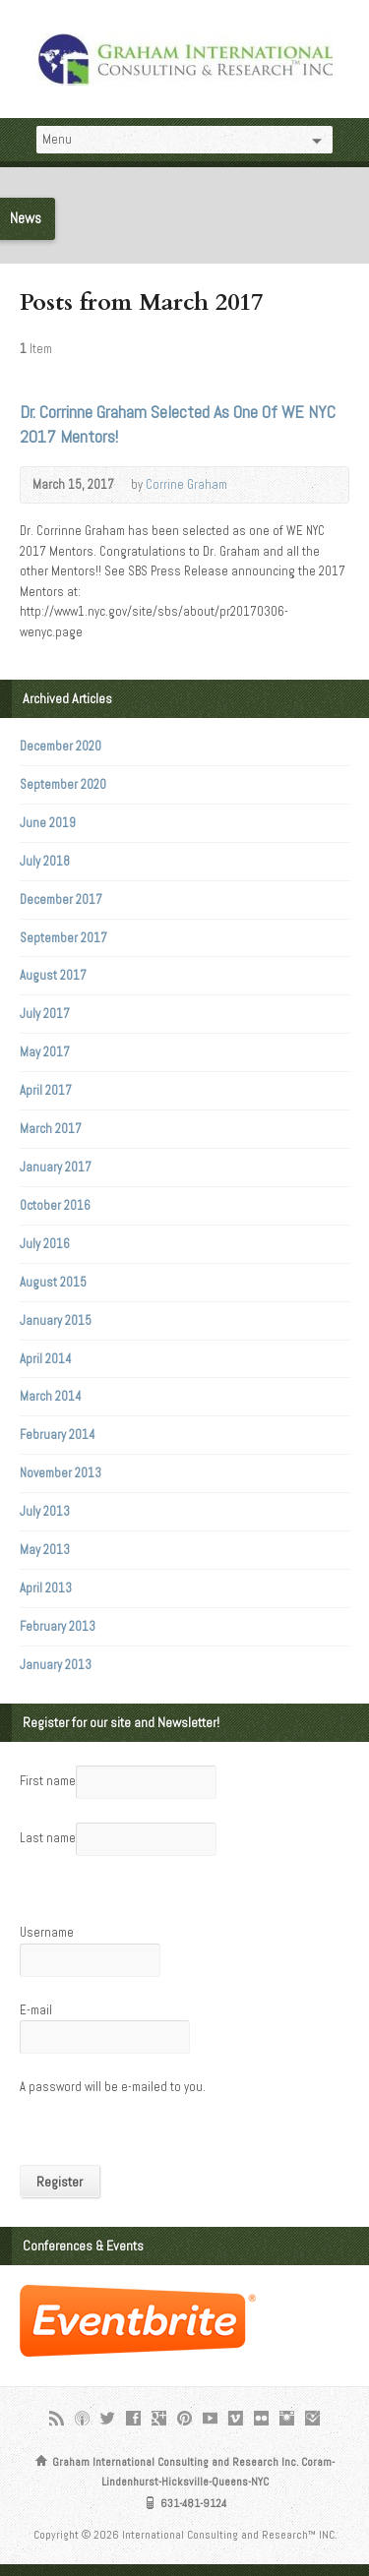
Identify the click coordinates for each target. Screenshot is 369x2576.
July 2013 (45, 1511)
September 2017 (63, 937)
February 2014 (57, 1434)
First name (48, 1780)
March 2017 (51, 1128)
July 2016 (45, 1243)
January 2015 (56, 1320)
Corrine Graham (186, 484)
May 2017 (45, 1052)
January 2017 (56, 1167)
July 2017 (45, 1013)
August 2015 (53, 1282)
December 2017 (61, 899)
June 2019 (48, 822)
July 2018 (45, 861)
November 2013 (60, 1473)
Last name (48, 1837)
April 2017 (46, 1090)
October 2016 (55, 1205)
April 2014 (46, 1358)
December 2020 (60, 746)
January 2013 (56, 1664)
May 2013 (45, 1549)
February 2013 (57, 1626)
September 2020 (63, 784)
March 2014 (51, 1396)
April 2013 (46, 1588)
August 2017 (53, 975)
